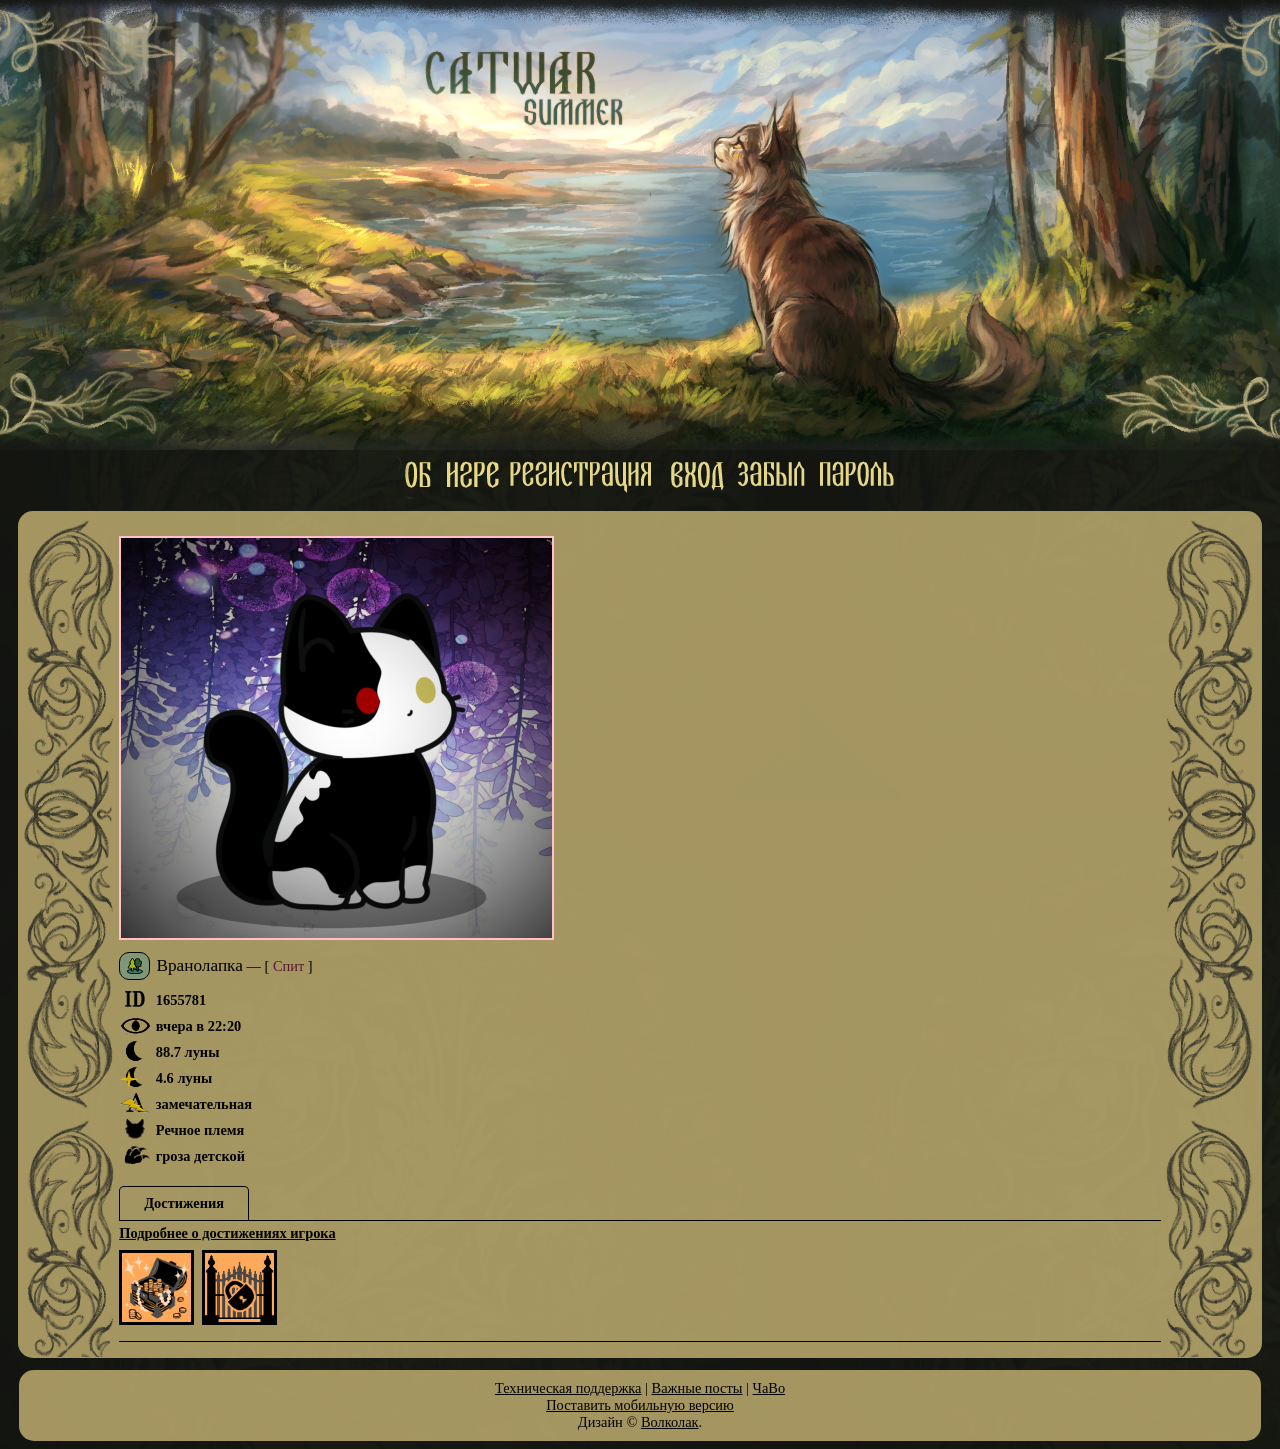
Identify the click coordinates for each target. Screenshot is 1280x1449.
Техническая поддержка (568, 1388)
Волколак (670, 1422)
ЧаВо (769, 1388)
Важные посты (697, 1388)
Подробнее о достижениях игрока (227, 1233)
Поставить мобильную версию (640, 1405)
